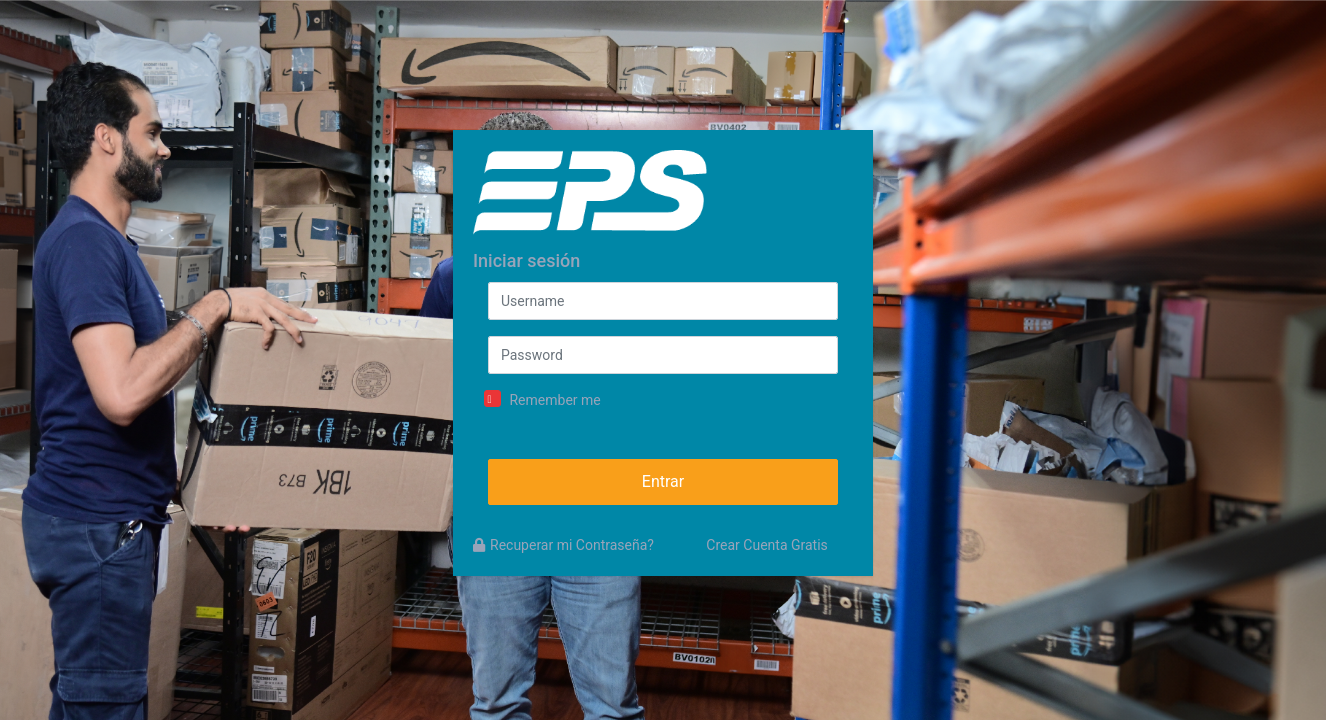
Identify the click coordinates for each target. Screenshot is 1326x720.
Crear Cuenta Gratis (766, 545)
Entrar (663, 481)
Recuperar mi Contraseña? (563, 545)
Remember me (554, 400)
